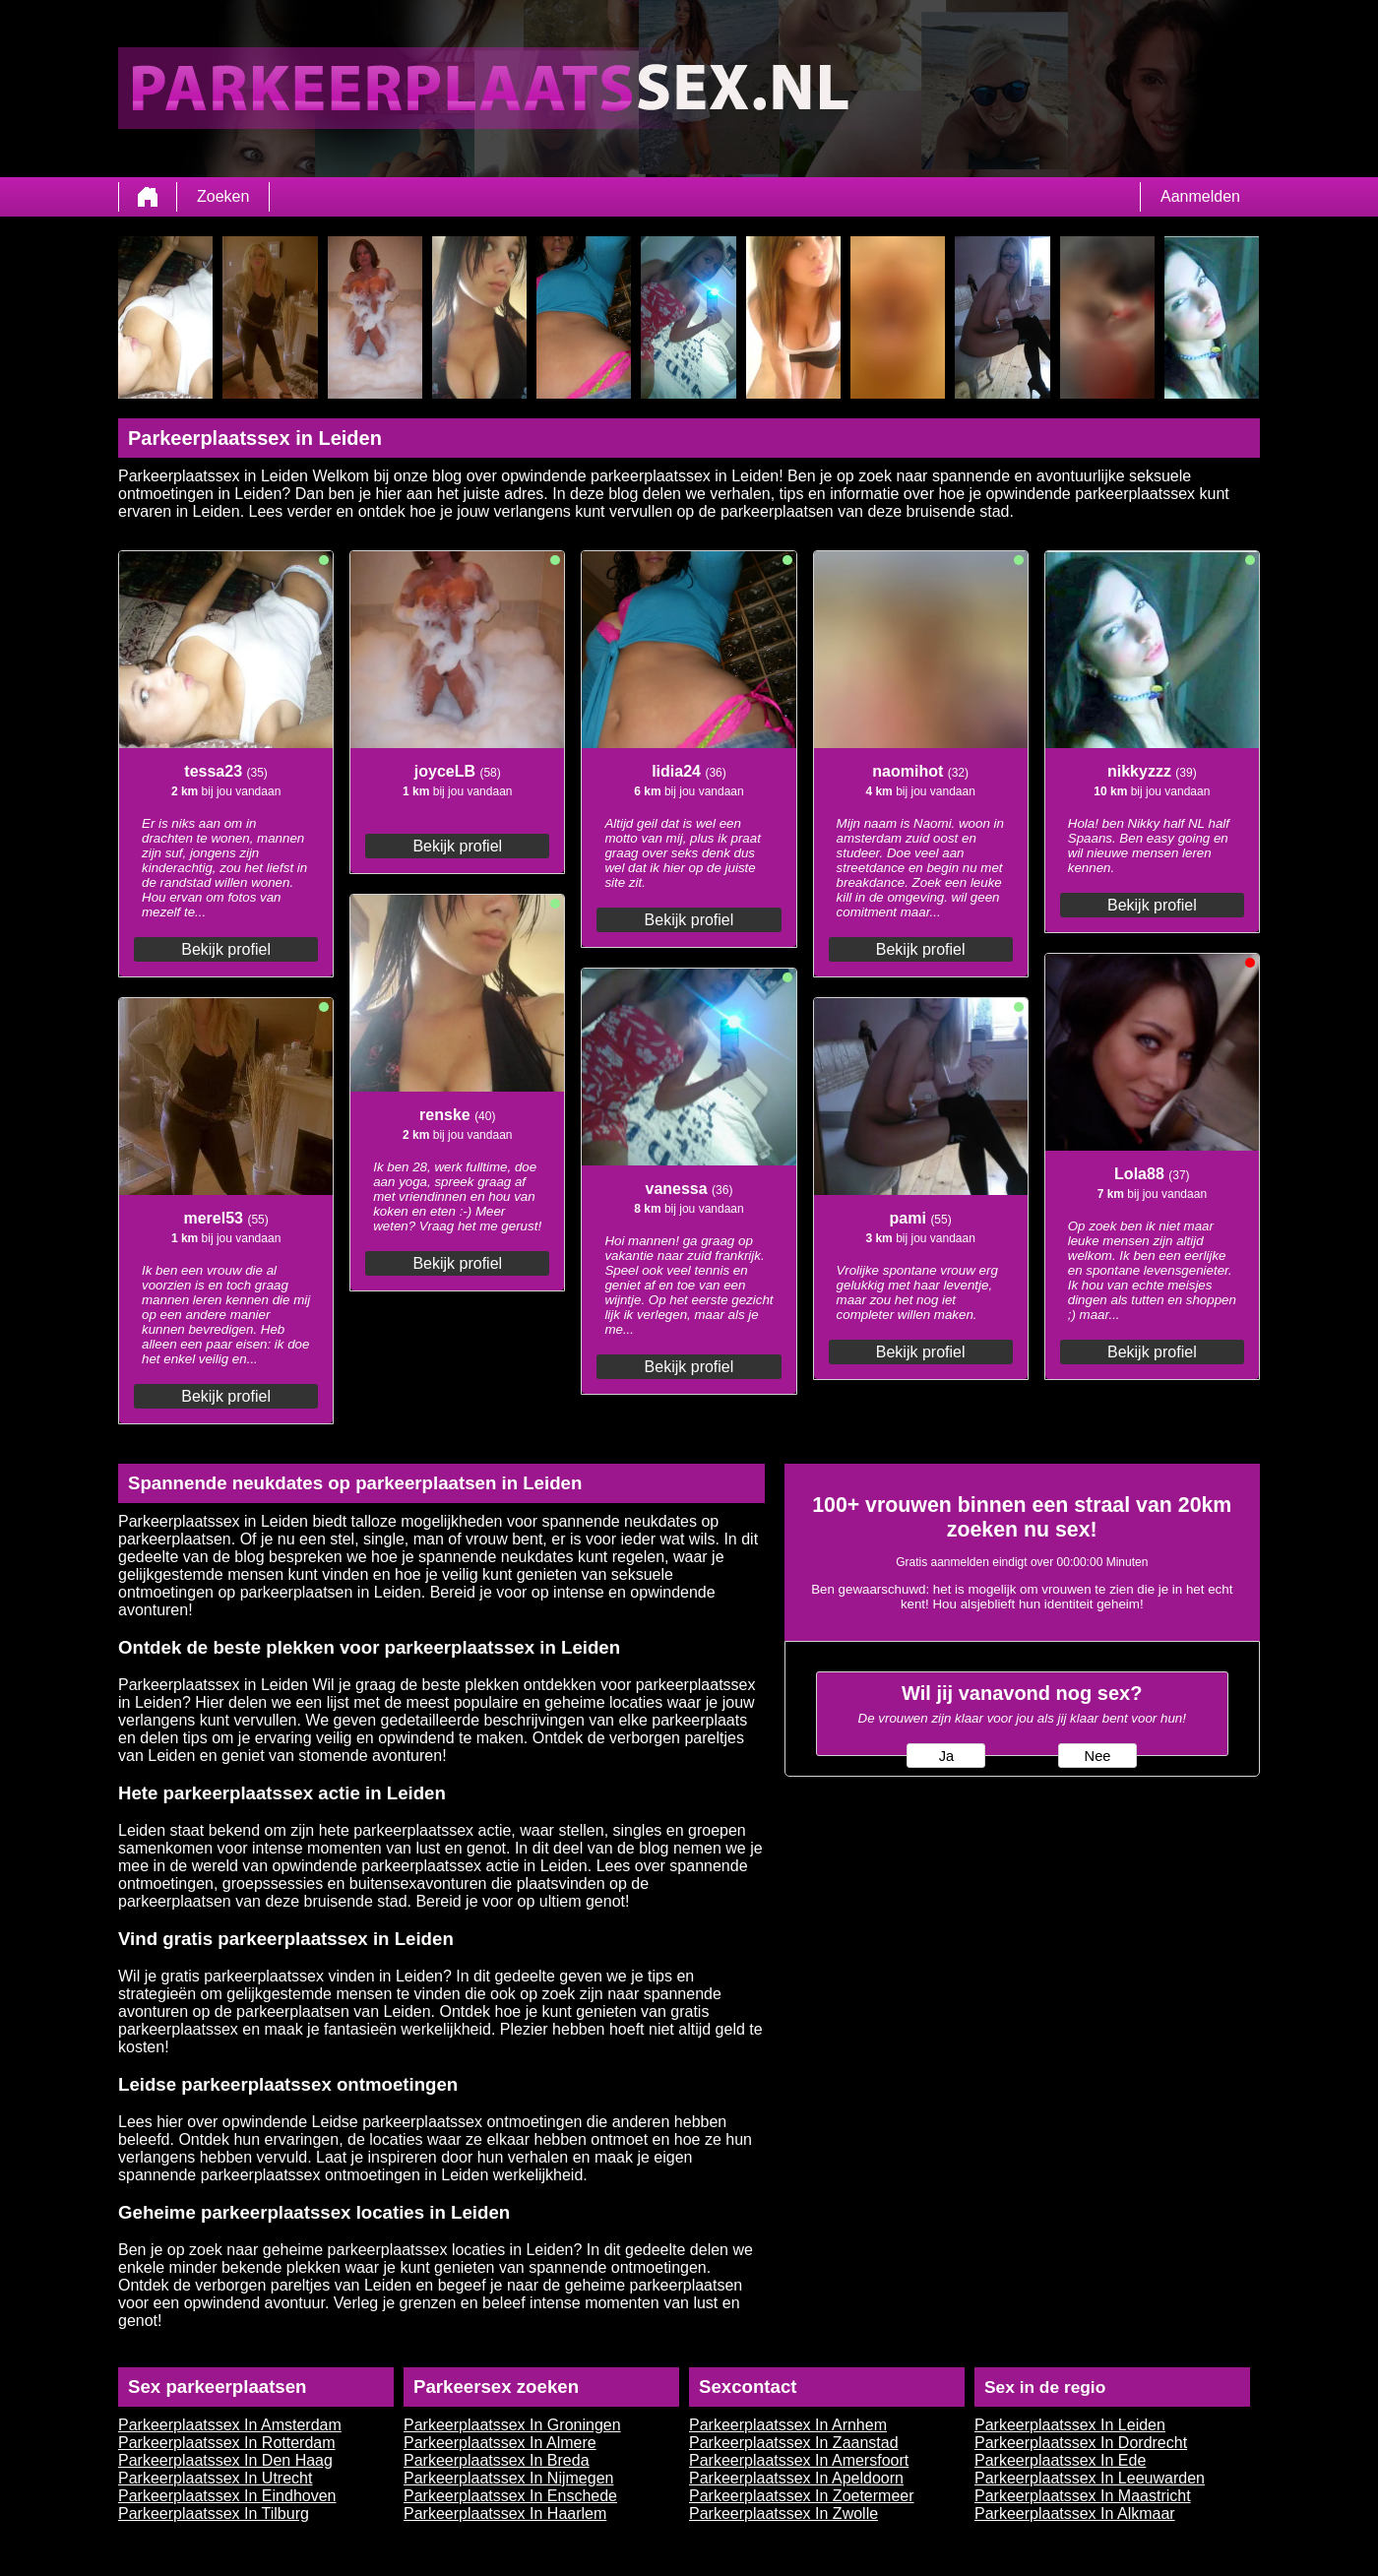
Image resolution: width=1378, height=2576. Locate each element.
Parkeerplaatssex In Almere (500, 2442)
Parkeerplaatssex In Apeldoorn (796, 2478)
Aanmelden (1200, 196)
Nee (1098, 1756)
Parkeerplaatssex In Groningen (512, 2425)
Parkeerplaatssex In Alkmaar (1074, 2513)
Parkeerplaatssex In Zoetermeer (801, 2495)
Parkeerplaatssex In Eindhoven (227, 2495)
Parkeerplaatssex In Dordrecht (1080, 2442)
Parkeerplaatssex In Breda (497, 2460)
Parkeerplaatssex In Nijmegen (508, 2478)
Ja (946, 1756)
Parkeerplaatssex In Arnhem (788, 2425)
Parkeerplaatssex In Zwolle (783, 2513)
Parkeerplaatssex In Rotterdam (227, 2442)
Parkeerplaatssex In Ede (1060, 2460)
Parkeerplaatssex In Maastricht (1082, 2495)
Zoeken (223, 196)
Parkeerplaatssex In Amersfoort (798, 2460)
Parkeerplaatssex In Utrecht (215, 2478)
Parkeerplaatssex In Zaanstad (794, 2442)
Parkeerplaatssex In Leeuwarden (1089, 2478)
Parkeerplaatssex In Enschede (510, 2495)
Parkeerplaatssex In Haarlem (505, 2513)
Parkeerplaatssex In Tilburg (213, 2513)
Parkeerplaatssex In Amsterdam (230, 2425)
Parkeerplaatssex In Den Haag (225, 2460)
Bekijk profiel (226, 949)
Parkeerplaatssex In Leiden (1069, 2425)
